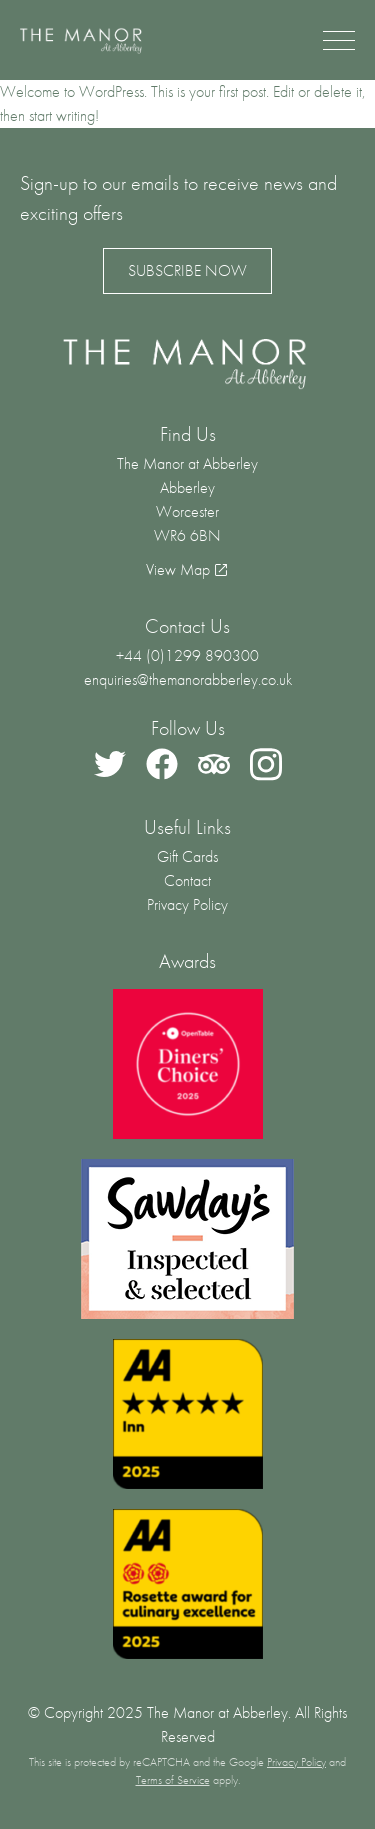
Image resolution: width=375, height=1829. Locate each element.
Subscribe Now (187, 270)
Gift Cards (187, 856)
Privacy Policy (187, 904)
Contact (187, 880)
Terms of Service (173, 1780)
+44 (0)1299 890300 (187, 655)
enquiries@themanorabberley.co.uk (188, 679)
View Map (178, 569)
